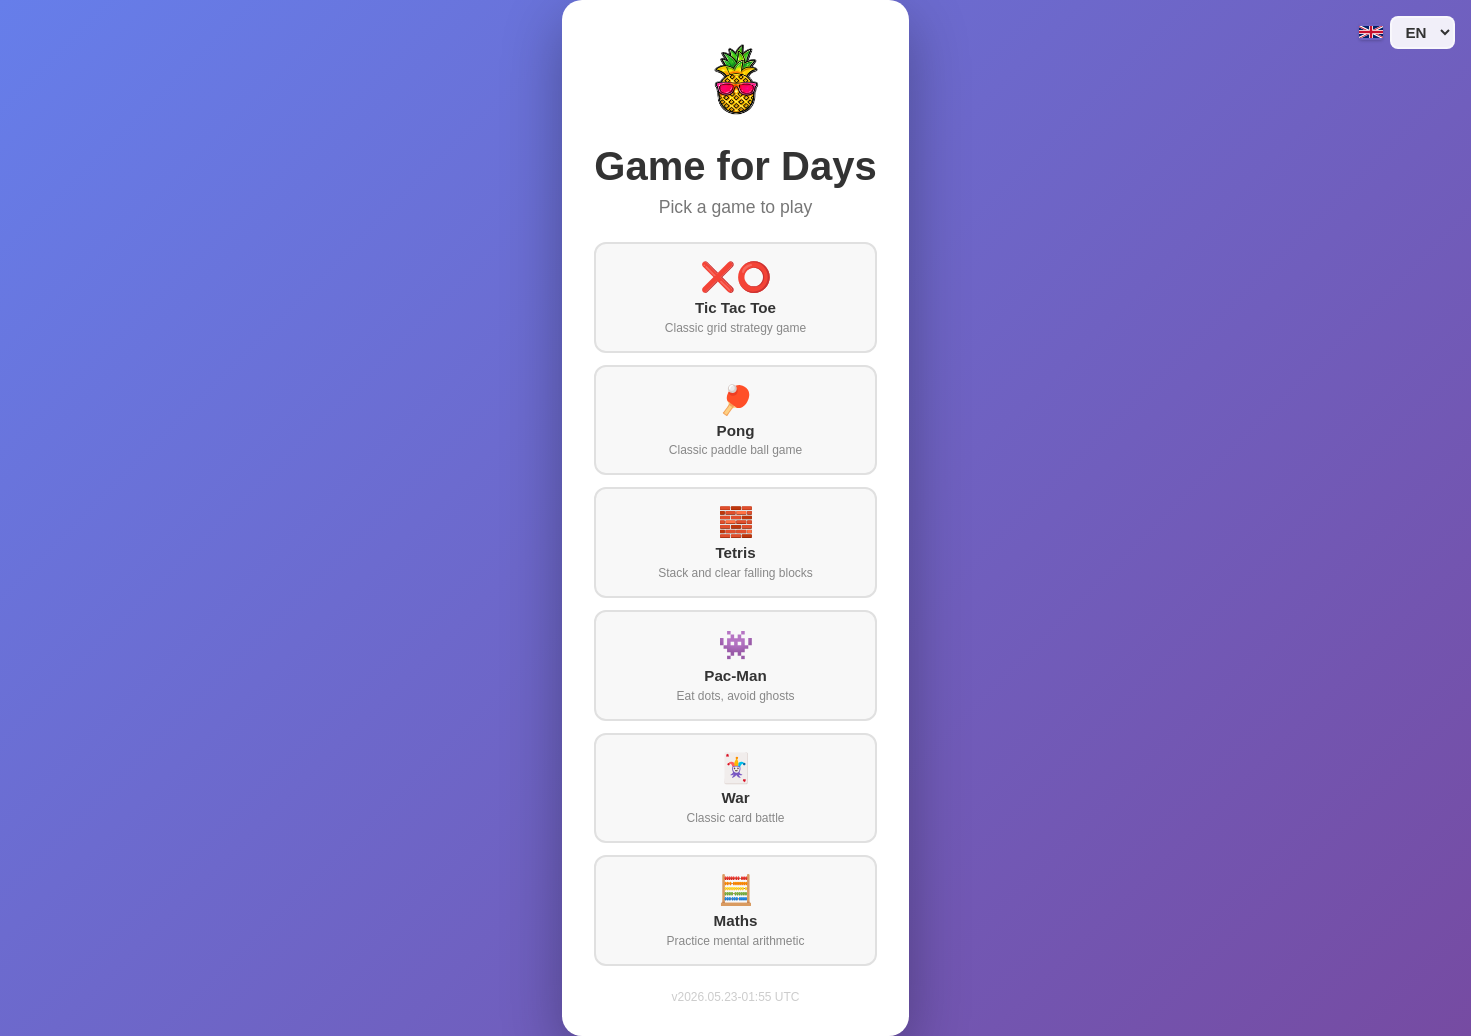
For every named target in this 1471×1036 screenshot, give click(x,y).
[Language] (1422, 32)
